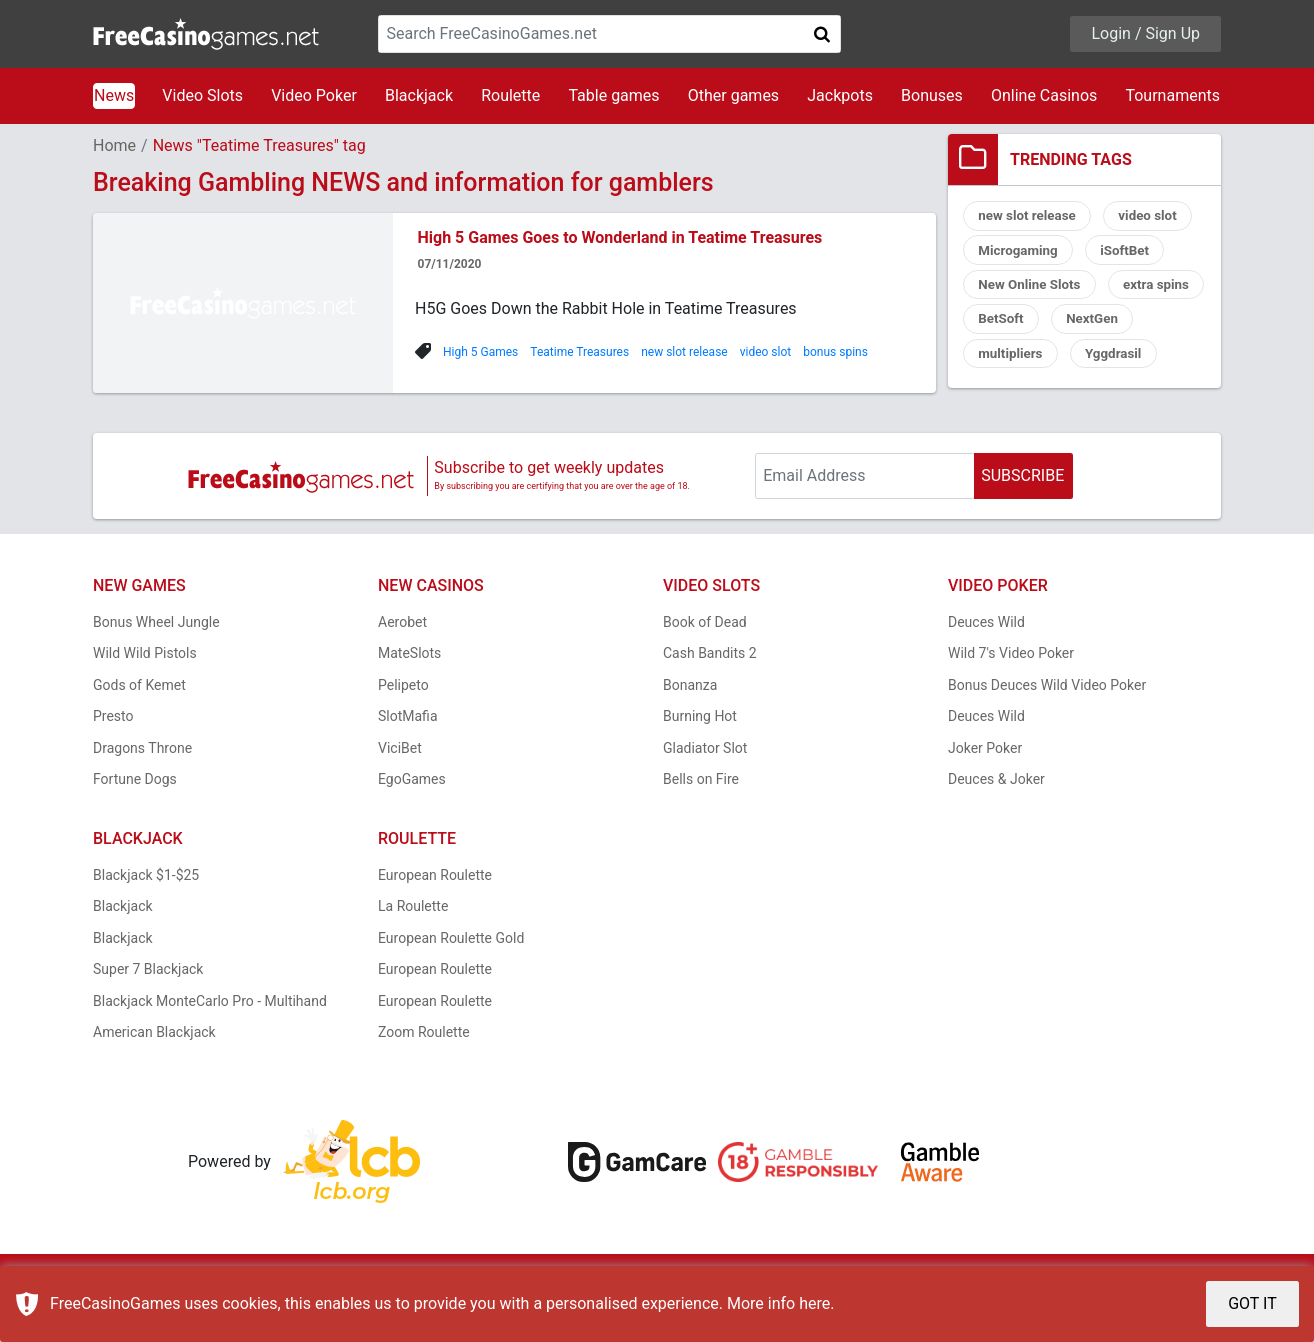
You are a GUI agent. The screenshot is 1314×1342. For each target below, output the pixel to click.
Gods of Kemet (139, 729)
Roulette (510, 95)
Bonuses (932, 95)
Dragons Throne (142, 792)
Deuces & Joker (996, 823)
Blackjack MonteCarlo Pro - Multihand (210, 1045)
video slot (766, 352)
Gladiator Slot (705, 792)
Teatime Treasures (579, 352)
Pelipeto (403, 729)
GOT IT (1252, 1303)
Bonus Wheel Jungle (156, 666)
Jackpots (840, 95)
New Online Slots (1032, 289)
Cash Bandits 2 (710, 697)
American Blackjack (154, 1076)
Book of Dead (705, 666)
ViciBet (400, 792)
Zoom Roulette (424, 1076)
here (814, 1303)
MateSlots (409, 697)
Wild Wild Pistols (145, 697)
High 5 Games (480, 352)
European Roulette (435, 919)
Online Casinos (1044, 95)
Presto (113, 760)
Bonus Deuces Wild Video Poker (1047, 729)
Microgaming (1020, 253)
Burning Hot (700, 760)
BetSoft (1116, 325)
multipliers (1110, 361)
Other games (733, 95)
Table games (613, 95)
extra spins (1013, 325)
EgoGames (412, 823)
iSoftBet (1131, 253)
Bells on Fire (701, 823)
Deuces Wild (986, 666)
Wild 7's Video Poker (1011, 697)
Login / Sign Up (1145, 33)
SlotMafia (408, 760)
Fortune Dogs (135, 823)
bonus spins (835, 352)
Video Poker (314, 95)
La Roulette (413, 950)
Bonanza (690, 729)
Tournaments (1172, 95)
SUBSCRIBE (1022, 519)
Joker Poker (985, 792)
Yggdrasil (1008, 397)
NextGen (1006, 361)
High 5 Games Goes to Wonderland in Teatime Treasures (620, 237)
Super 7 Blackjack (148, 1013)
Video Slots (202, 95)
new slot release (684, 352)
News (114, 95)
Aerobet (402, 666)
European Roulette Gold (451, 982)
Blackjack (419, 95)
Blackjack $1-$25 (146, 919)
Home (114, 145)
